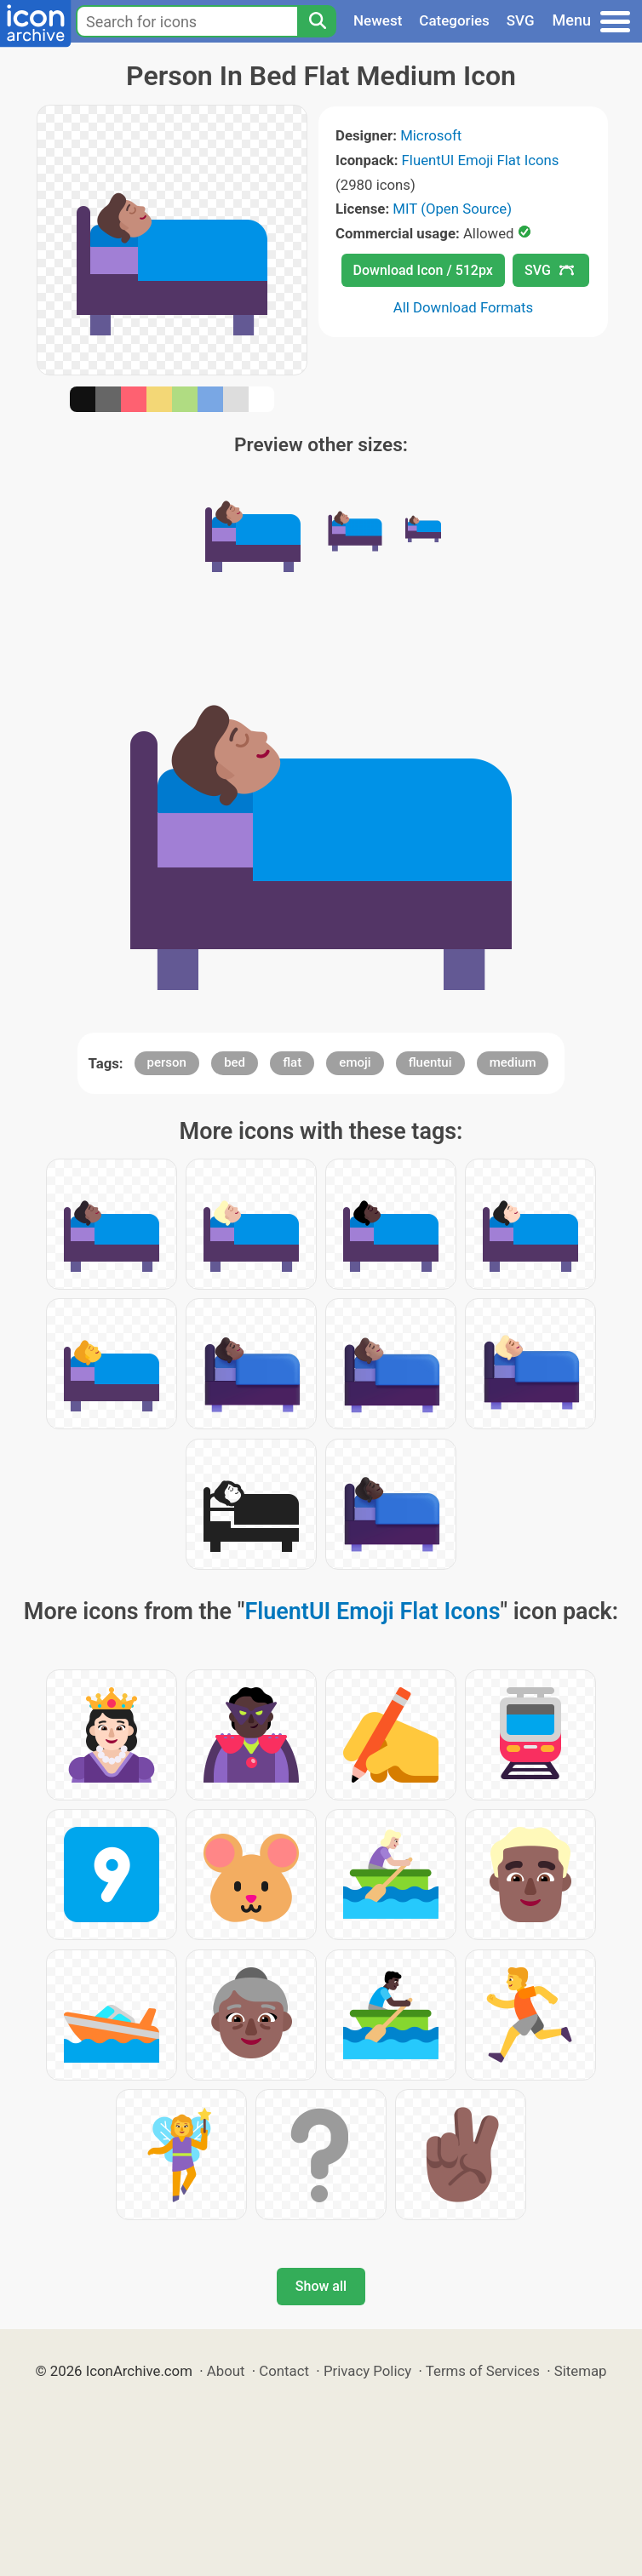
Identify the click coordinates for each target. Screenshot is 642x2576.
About (226, 2370)
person (166, 1062)
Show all (321, 2286)
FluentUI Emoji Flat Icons (480, 160)
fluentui (430, 1062)
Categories (454, 20)
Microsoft (430, 135)
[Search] (316, 21)
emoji (354, 1062)
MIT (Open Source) (452, 208)
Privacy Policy (367, 2370)
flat (292, 1062)
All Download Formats (463, 307)
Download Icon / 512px (423, 270)
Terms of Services (483, 2370)
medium (513, 1062)
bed (234, 1062)
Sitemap (580, 2370)
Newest (377, 20)
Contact (284, 2370)
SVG (521, 20)
